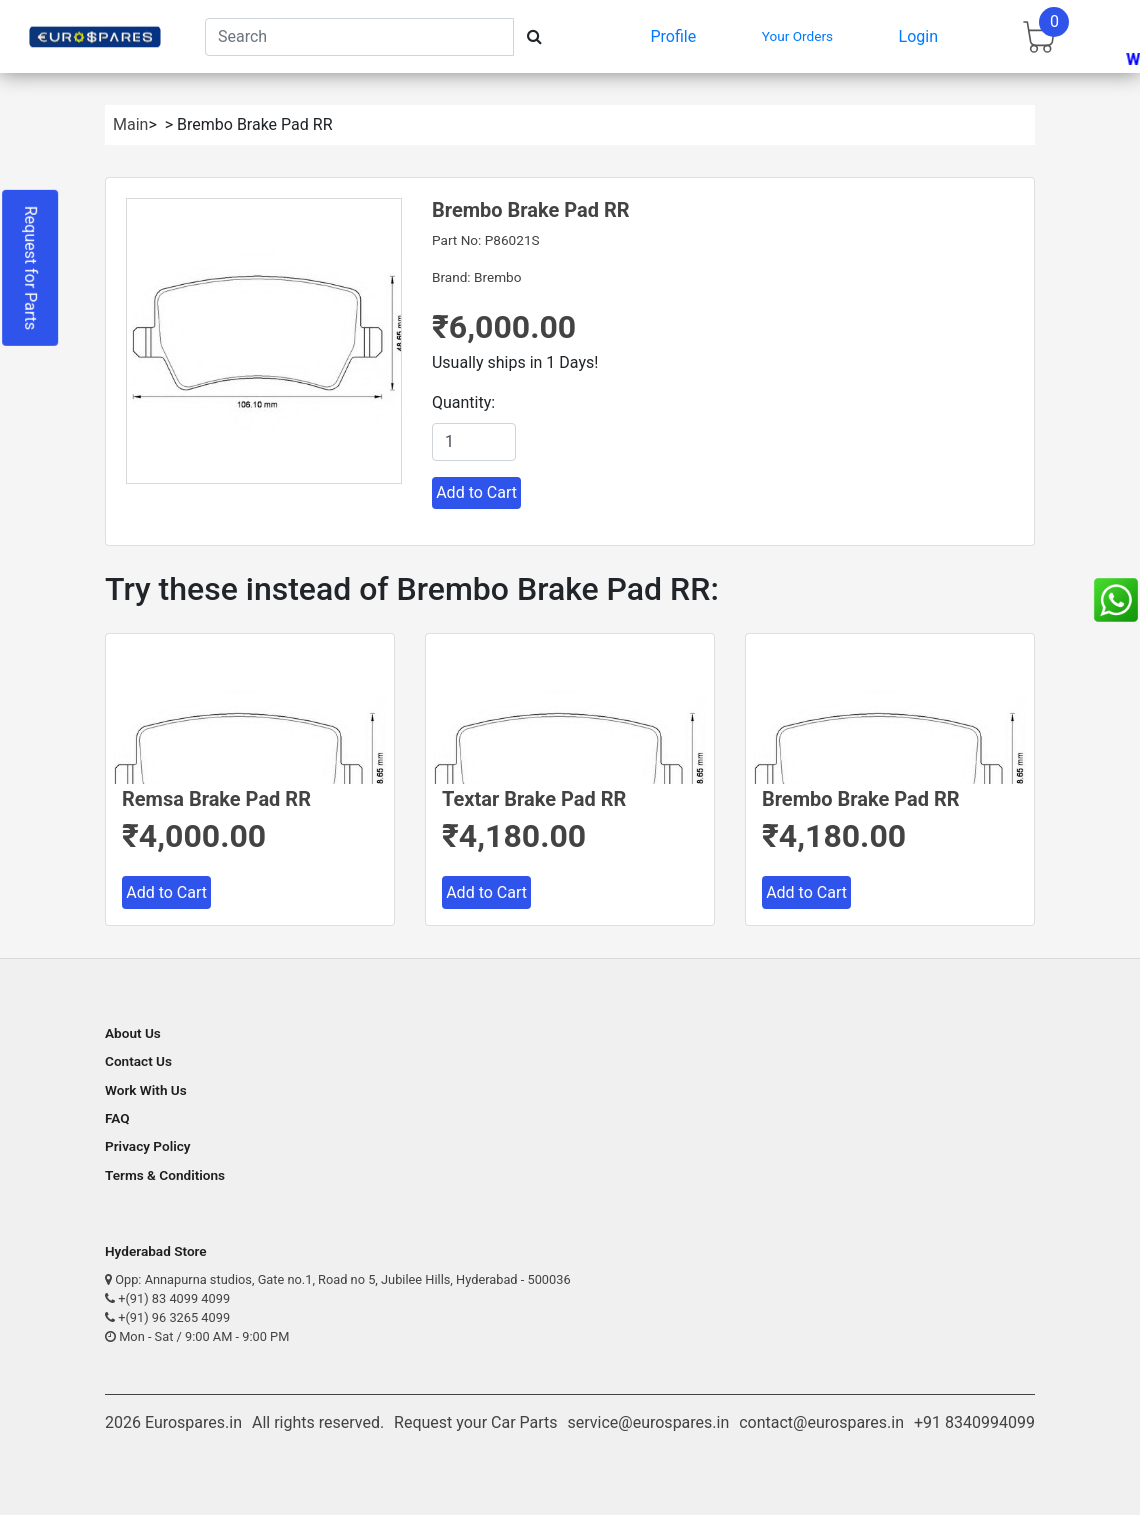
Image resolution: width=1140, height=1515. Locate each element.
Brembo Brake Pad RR (861, 799)
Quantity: (463, 402)
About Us (133, 1033)
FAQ (117, 1118)
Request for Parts (30, 268)
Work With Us (146, 1090)
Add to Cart (476, 492)
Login (918, 36)
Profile (674, 36)
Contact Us (138, 1061)
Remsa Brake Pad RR (216, 799)
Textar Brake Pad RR (534, 799)
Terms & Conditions (165, 1175)
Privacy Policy (148, 1146)
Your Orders (797, 36)
